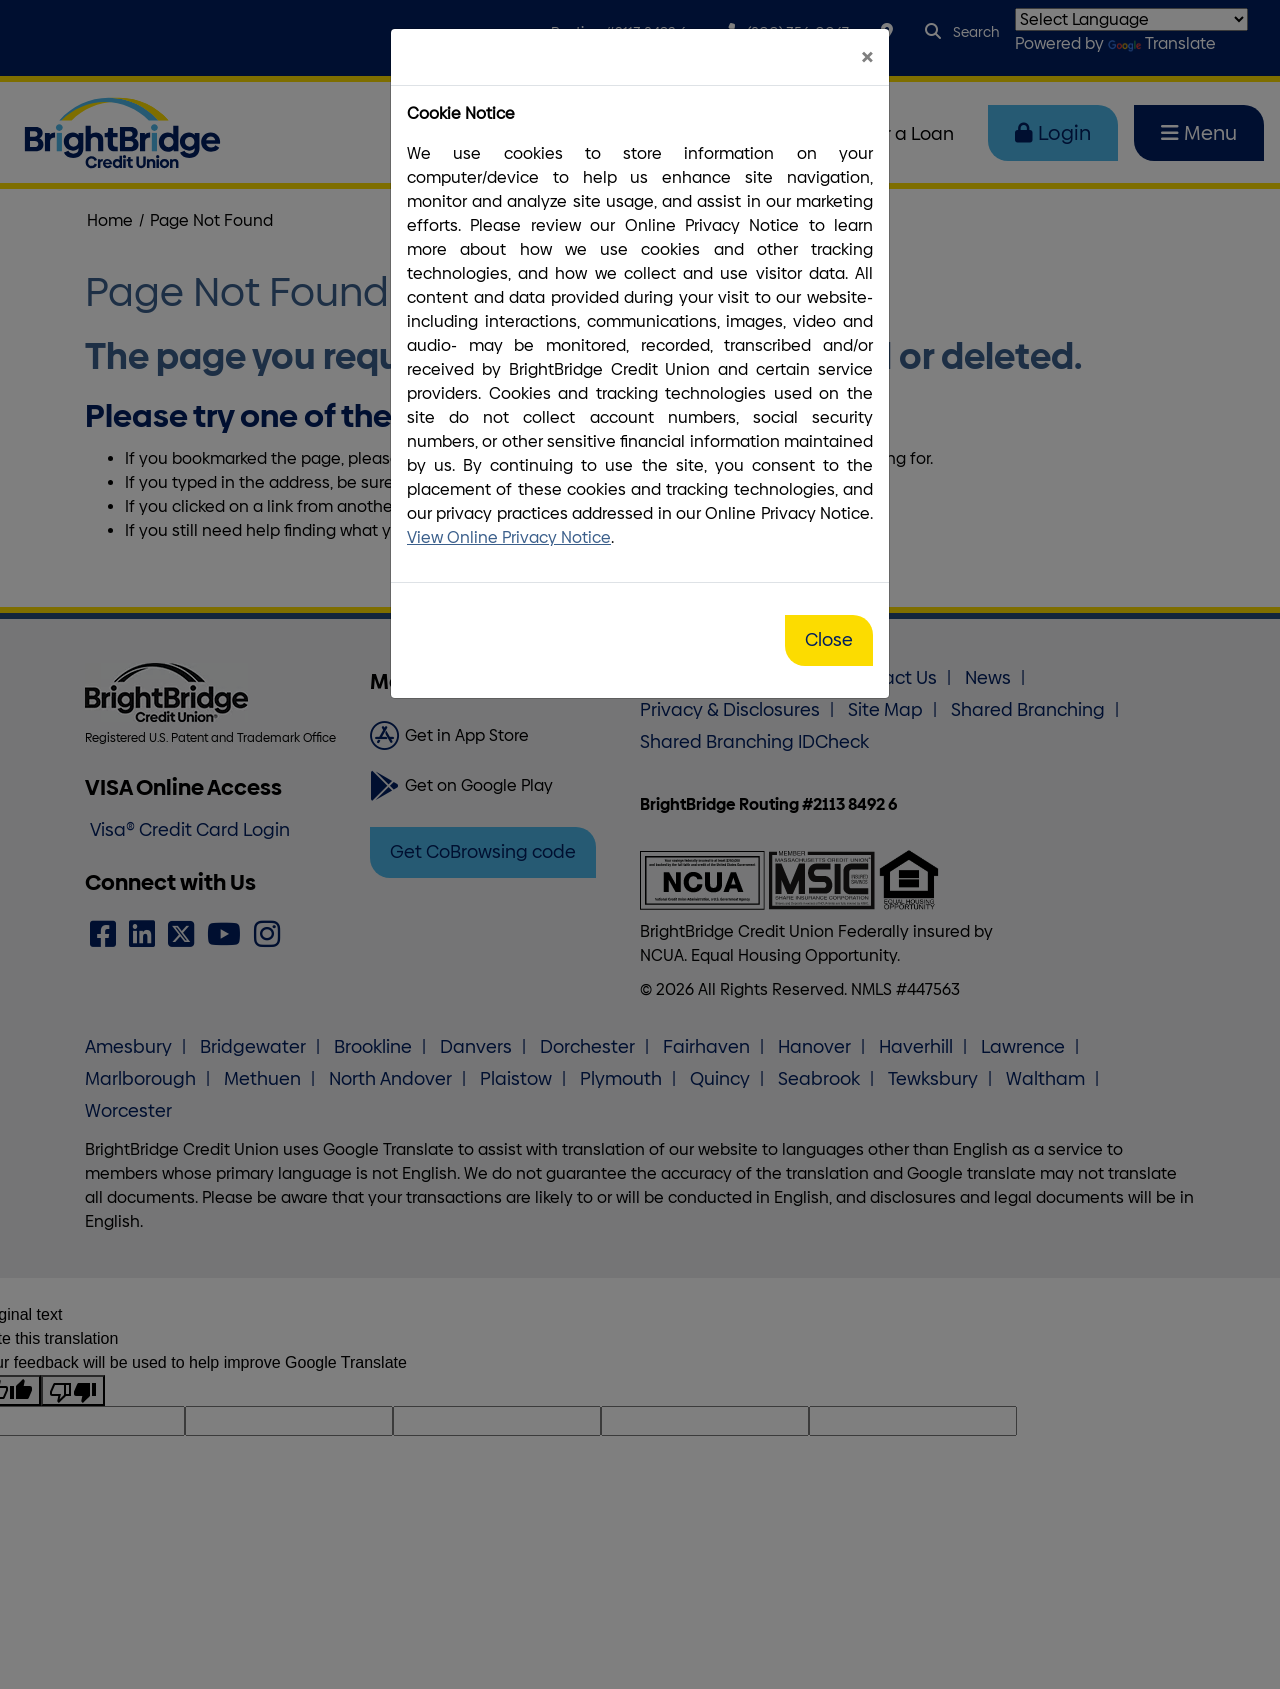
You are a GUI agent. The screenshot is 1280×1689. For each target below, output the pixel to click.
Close (829, 640)
